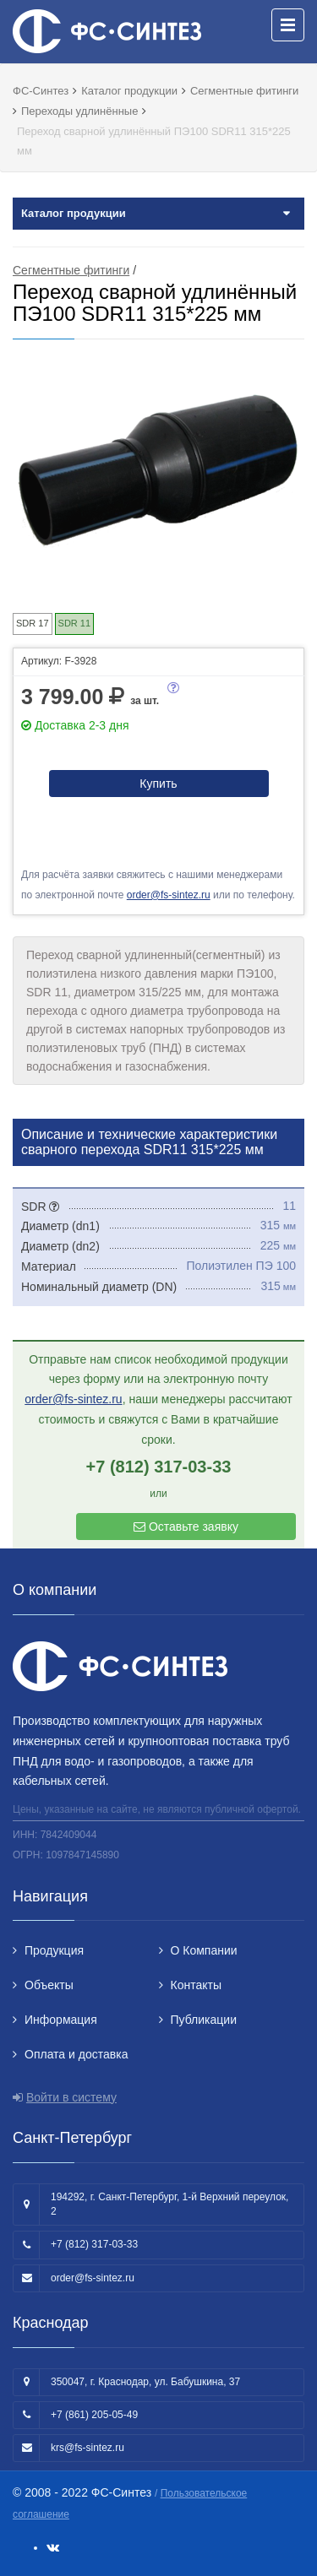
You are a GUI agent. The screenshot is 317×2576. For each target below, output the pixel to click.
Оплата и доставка (76, 2054)
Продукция (54, 1950)
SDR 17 (32, 623)
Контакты (196, 1985)
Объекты (49, 1985)
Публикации (204, 2019)
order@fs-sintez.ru (168, 895)
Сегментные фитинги (71, 270)
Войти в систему (71, 2097)
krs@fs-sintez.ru (87, 2448)
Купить (158, 783)
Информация (61, 2019)
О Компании (204, 1950)
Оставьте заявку (186, 1526)
